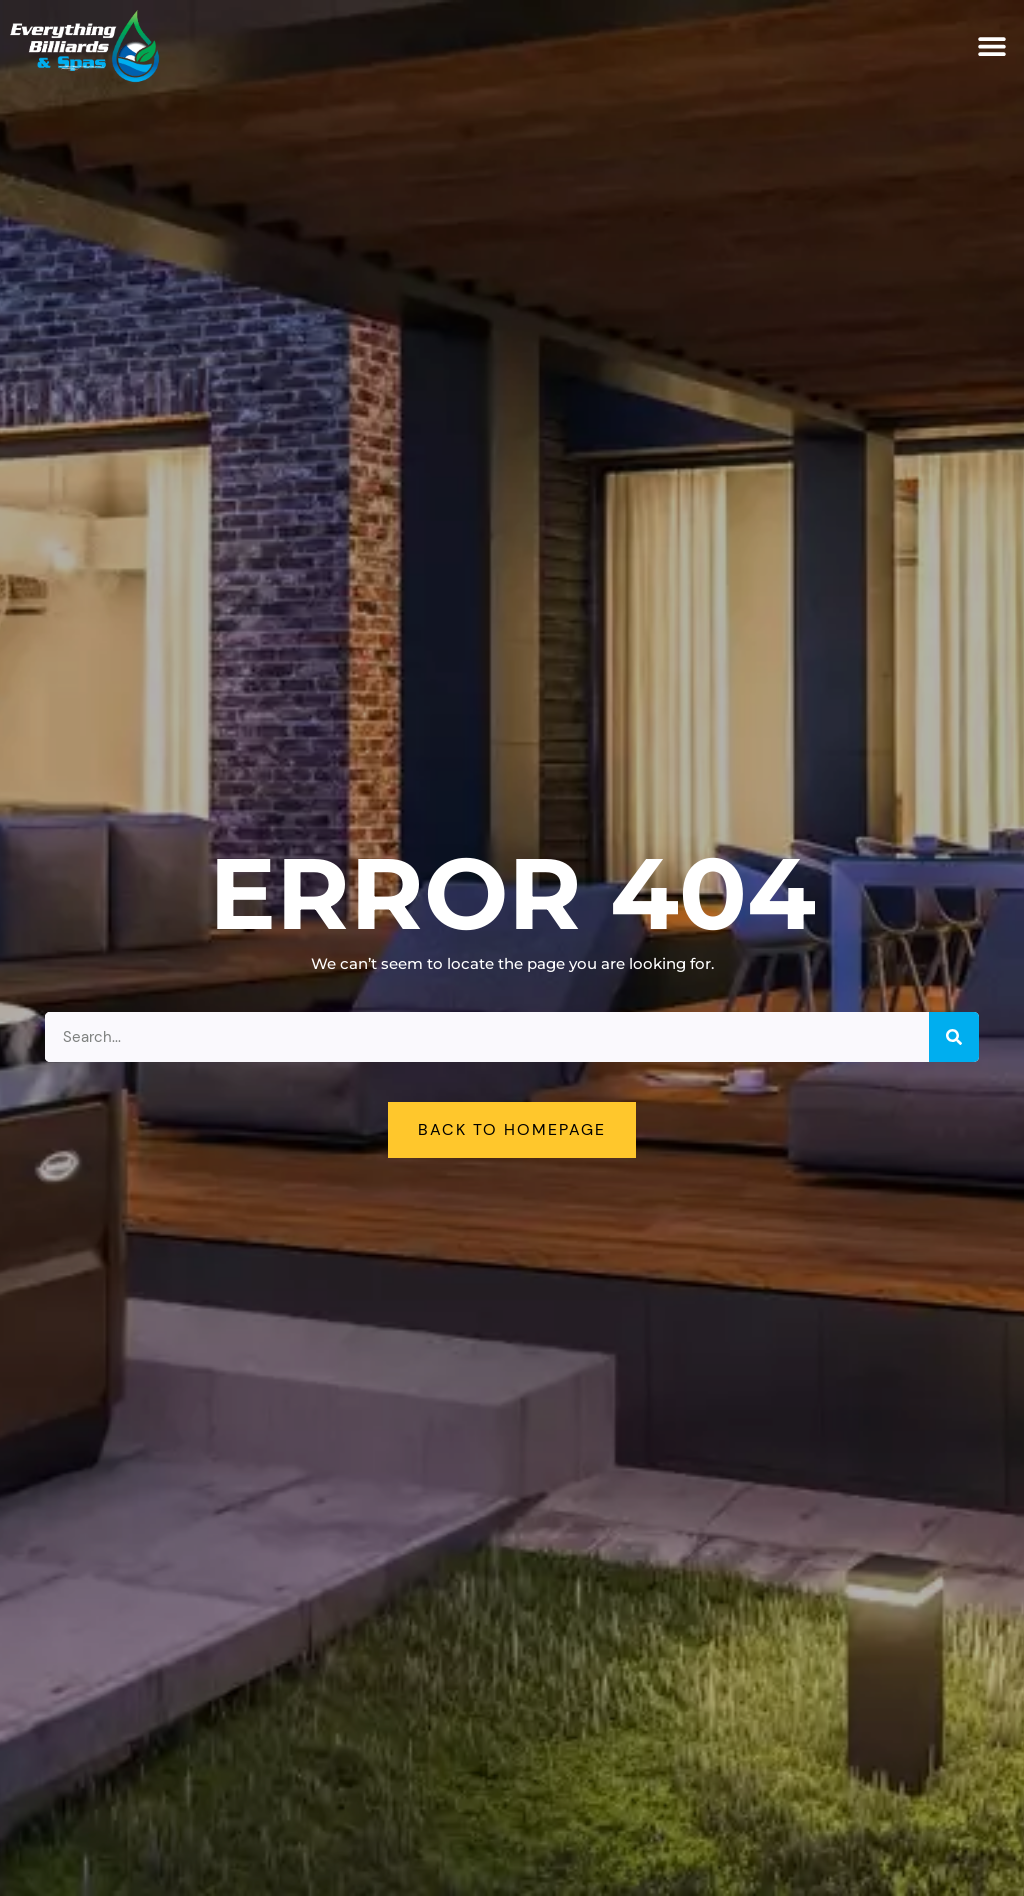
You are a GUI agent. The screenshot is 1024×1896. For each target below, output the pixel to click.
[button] (991, 46)
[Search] (954, 1037)
